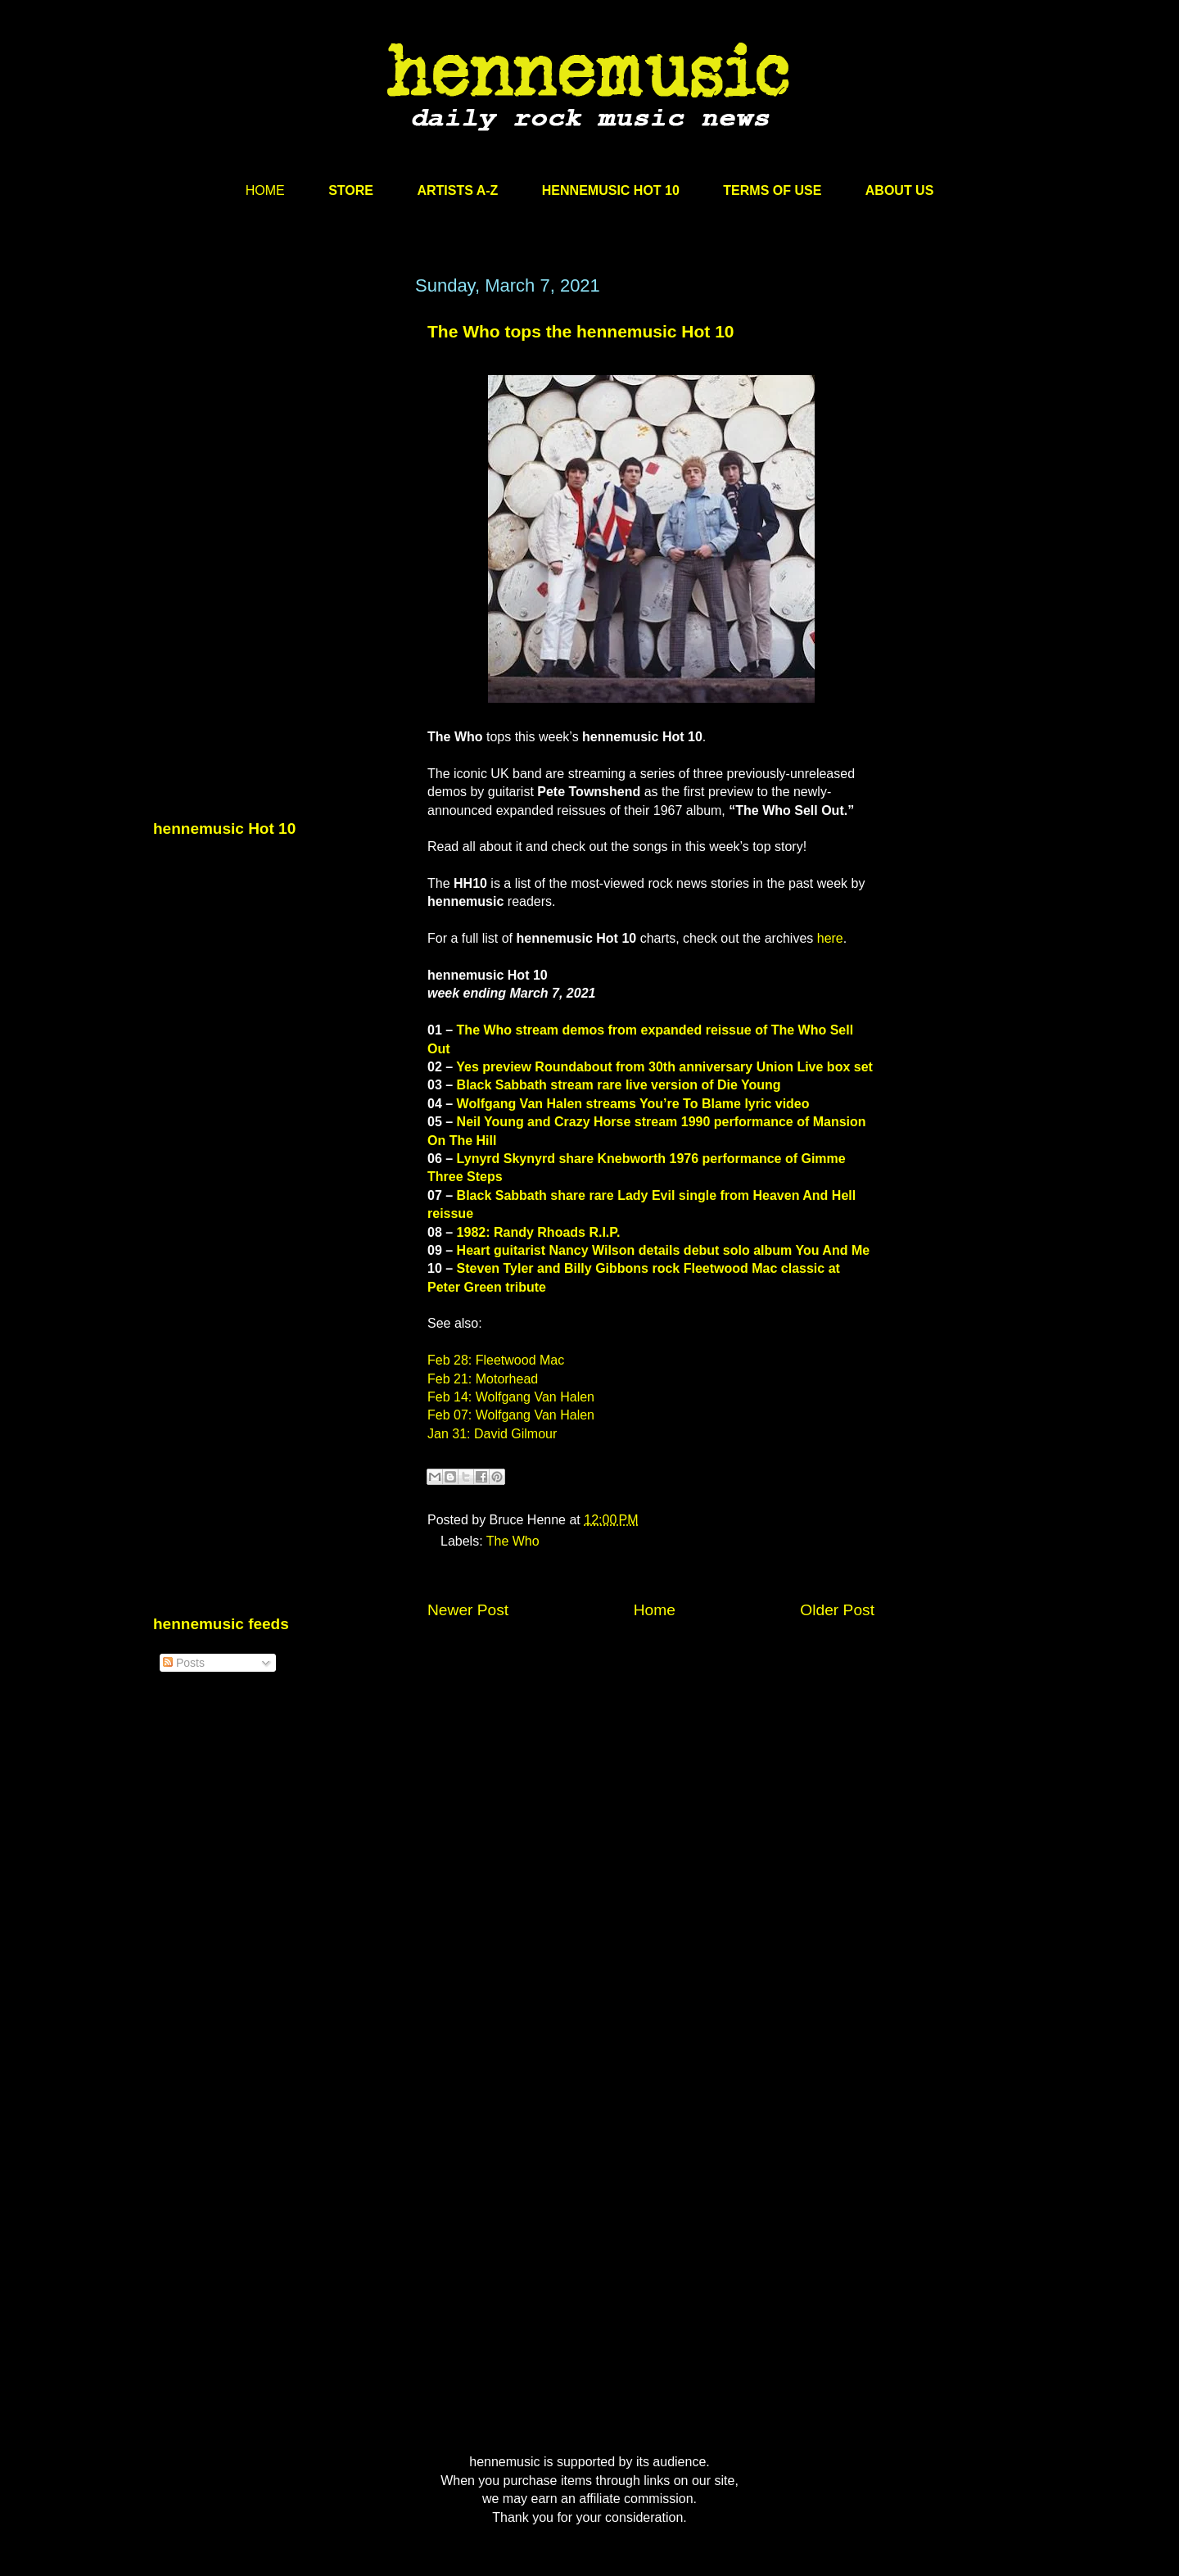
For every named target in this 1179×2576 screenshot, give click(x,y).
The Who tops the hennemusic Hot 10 (580, 331)
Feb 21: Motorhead (482, 1379)
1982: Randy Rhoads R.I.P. (539, 1232)
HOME (265, 190)
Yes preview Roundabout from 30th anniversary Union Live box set (664, 1067)
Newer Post (467, 1609)
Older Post (837, 1609)
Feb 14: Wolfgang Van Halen (510, 1397)
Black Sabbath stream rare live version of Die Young (619, 1085)
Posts (184, 1662)
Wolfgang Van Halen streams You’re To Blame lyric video (633, 1104)
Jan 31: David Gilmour (492, 1434)
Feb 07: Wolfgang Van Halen (510, 1415)
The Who (513, 1541)
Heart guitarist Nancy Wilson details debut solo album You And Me (663, 1250)
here (830, 938)
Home (654, 1609)
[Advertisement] (276, 431)
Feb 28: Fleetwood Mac (495, 1360)
